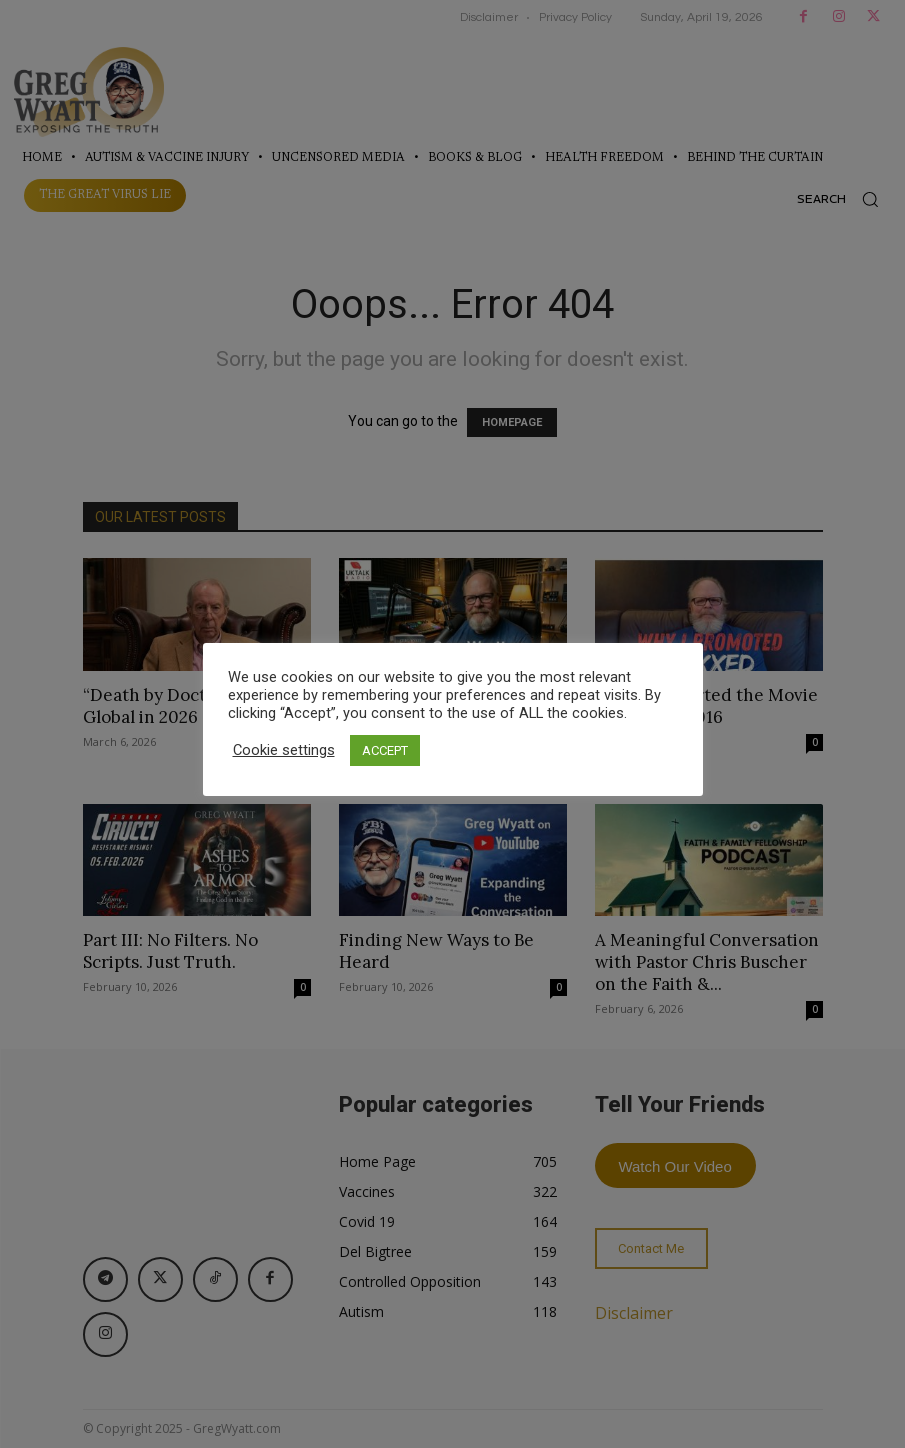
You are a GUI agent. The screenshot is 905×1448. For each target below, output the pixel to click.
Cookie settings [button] (284, 750)
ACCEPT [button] (385, 750)
